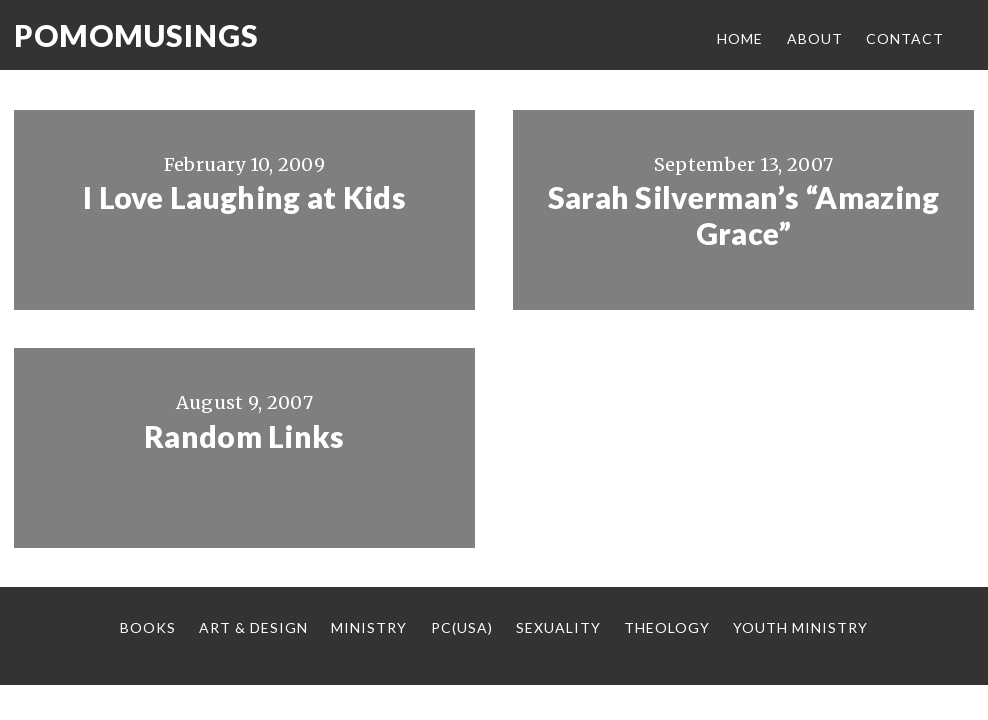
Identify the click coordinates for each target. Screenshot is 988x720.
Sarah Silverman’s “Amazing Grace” (744, 215)
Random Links (244, 436)
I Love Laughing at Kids (244, 197)
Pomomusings (136, 35)
